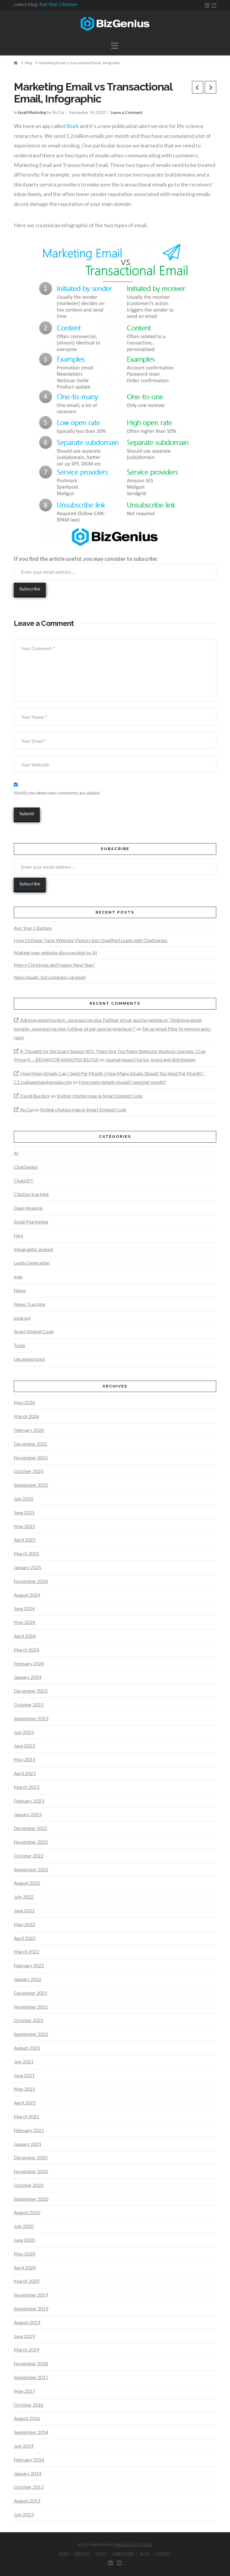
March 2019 (26, 2349)
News (20, 1290)
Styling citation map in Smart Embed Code (100, 1096)
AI (16, 1153)
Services (82, 2553)
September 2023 (31, 1718)
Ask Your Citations (58, 4)
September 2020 (31, 2199)
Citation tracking (31, 1194)
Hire (18, 1235)
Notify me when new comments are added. (57, 793)
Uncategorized (29, 1359)
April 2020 (25, 2267)
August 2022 (27, 1883)
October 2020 (28, 2185)
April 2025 (25, 1539)
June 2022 (24, 1910)
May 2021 (24, 2089)
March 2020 (26, 2281)
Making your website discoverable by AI (55, 952)
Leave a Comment (126, 112)
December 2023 (30, 1691)
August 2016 (27, 2418)
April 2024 (25, 1636)
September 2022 (31, 1869)
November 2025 (31, 1457)
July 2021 (24, 2061)
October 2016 (28, 2405)
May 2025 (24, 1526)
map (18, 1276)
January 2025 (27, 1567)
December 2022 (30, 1828)
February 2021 (29, 2130)
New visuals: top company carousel (50, 977)
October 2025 (28, 1471)
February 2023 (29, 1801)
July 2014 (24, 2446)
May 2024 (24, 1622)
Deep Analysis (28, 1208)
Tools (19, 1345)
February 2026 (29, 1430)
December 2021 (30, 1993)
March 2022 (26, 1951)
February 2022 (29, 1965)
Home (64, 2553)
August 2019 (27, 2322)
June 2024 (24, 1608)
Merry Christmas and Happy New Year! (54, 965)
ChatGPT (24, 1180)
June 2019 (24, 2336)
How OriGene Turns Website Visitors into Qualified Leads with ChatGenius (90, 940)
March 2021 (26, 2116)
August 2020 (27, 2212)
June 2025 (24, 1512)
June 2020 (24, 2240)
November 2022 (31, 1842)
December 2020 (30, 2157)
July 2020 (24, 2226)
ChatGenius (26, 1167)
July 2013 (24, 2514)
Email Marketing (32, 112)
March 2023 (26, 1787)
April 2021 (25, 2102)
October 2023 (28, 1704)
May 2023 (24, 1759)
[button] (115, 45)
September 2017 (31, 2377)
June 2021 (24, 2075)
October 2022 (28, 1855)
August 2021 (27, 2048)
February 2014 (29, 2459)
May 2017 (24, 2391)
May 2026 (24, 1402)
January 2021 (27, 2144)
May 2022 (24, 1924)
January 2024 (27, 1677)
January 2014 (27, 2473)
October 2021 (28, 2020)
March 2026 (26, 1416)
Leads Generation (32, 1263)
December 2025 (30, 1444)
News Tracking (29, 1304)
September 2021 (31, 2034)
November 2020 (31, 2171)
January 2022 (27, 1979)
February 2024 (29, 1663)
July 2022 (24, 1896)
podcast (22, 1318)
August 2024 (27, 1595)
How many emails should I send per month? (122, 1082)
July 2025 (24, 1498)
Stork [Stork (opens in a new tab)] (72, 126)
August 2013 (27, 2500)
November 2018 (31, 2363)
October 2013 (28, 2487)
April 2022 (25, 1938)
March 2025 (26, 1553)
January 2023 (27, 1814)
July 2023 (24, 1732)
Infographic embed (33, 1249)
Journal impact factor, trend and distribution (150, 1059)
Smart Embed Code (34, 1331)
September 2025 (31, 1485)
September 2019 (31, 2308)
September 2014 (31, 2432)
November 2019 (31, 2295)
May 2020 (24, 2253)
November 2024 (31, 1581)
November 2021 (31, 2006)
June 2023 (24, 1745)
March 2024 (26, 1649)
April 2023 (25, 1773)
